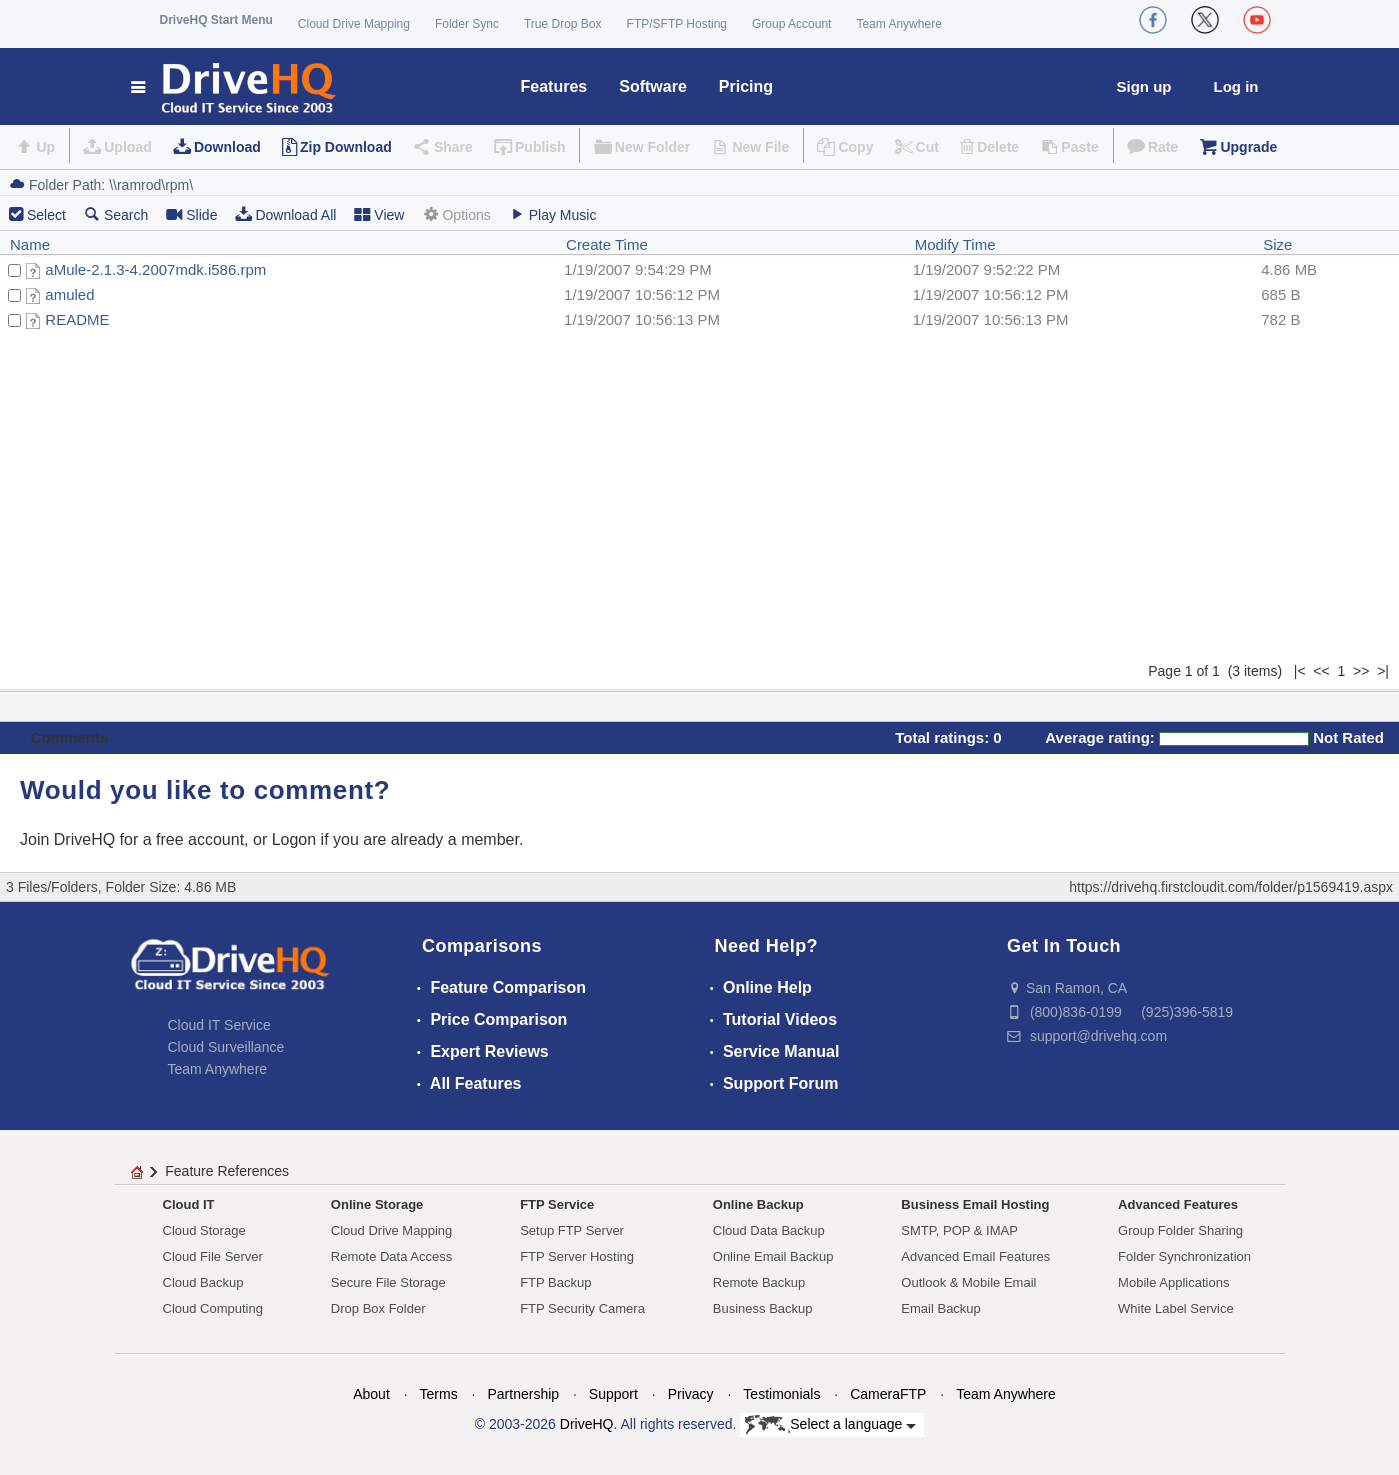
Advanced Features (1178, 1204)
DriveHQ (587, 1424)
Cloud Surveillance (226, 1047)
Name (30, 244)
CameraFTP (888, 1394)
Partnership (523, 1394)
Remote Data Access (391, 1256)
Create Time (607, 244)
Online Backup (758, 1204)
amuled (69, 294)
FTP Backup (555, 1282)
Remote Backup (759, 1282)
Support (613, 1394)
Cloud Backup (203, 1282)
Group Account (791, 24)
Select (46, 215)
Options (456, 214)
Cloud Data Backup (769, 1230)
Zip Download (346, 147)
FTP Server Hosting (577, 1256)
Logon (294, 839)
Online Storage (377, 1204)
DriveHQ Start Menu (216, 20)
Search (116, 214)
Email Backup (940, 1308)
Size (1277, 244)
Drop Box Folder (378, 1308)
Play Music (553, 214)
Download (227, 147)
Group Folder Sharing (1180, 1230)
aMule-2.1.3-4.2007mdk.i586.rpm (155, 269)
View (379, 214)
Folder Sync (467, 24)
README (77, 319)
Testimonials (781, 1394)
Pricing (746, 86)
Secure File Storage (388, 1282)
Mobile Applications (1173, 1282)
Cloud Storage (204, 1230)
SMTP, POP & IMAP (959, 1230)
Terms (439, 1394)
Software (653, 86)
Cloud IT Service (219, 1025)
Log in (1236, 86)
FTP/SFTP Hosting (677, 24)
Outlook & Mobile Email (968, 1282)
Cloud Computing (213, 1308)
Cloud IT (189, 1204)
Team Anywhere (898, 24)
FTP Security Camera (582, 1308)
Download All (285, 214)
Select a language (830, 1425)
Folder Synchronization (1184, 1256)
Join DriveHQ (70, 839)
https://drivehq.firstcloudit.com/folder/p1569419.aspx (1231, 887)
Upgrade (1248, 147)
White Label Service (1176, 1308)
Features (554, 86)
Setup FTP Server (572, 1230)
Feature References (227, 1171)
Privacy (691, 1394)
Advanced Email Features (975, 1256)
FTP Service (557, 1204)
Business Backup (763, 1308)
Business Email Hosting (975, 1204)
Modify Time (955, 244)
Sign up (1144, 86)
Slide (191, 214)
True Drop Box (563, 24)
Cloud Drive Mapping (354, 24)
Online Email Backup (773, 1256)
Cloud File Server (213, 1256)
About (371, 1394)
